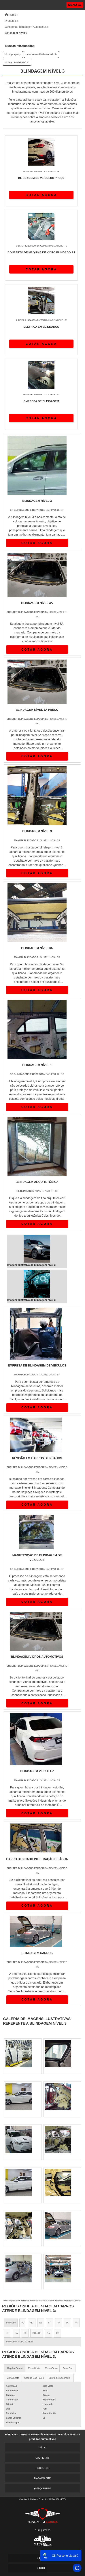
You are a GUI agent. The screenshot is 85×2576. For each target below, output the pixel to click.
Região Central (15, 2368)
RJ (22, 2322)
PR (58, 2322)
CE (25, 2333)
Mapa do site (42, 2478)
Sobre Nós (42, 2457)
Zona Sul (67, 2368)
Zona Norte (34, 2368)
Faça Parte (42, 2488)
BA (16, 2333)
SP (49, 2322)
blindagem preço (13, 54)
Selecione (11, 2322)
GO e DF (36, 2333)
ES (40, 2322)
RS (76, 2322)
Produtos (42, 2468)
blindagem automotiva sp (17, 62)
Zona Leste (13, 2378)
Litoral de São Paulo (59, 2378)
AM (48, 2333)
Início (42, 2447)
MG (31, 2322)
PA (57, 2333)
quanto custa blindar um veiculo (41, 54)
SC (67, 2322)
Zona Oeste (51, 2368)
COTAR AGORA (41, 195)
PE (7, 2333)
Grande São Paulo (34, 2378)
